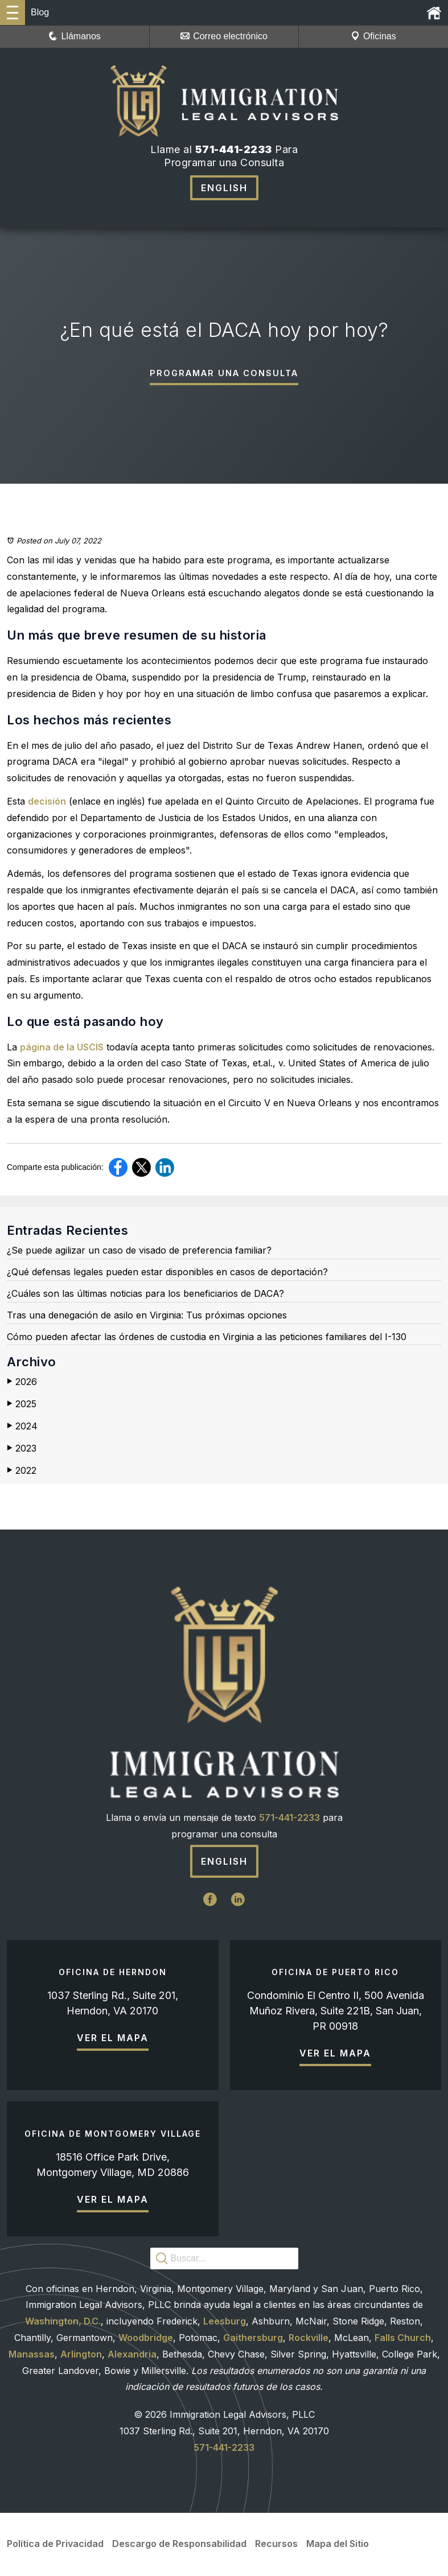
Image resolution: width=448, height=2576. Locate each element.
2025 (21, 1405)
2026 (22, 1383)
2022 (21, 1471)
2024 (22, 1427)
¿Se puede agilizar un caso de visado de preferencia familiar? (139, 1252)
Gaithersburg (253, 2338)
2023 (21, 1449)
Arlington (81, 2355)
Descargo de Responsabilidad (179, 2544)
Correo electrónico (224, 36)
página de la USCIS (62, 1048)
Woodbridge (145, 2338)
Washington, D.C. (63, 2322)
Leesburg (224, 2322)
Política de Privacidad (55, 2544)
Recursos (276, 2544)
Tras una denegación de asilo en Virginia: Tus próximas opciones (147, 1316)
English (224, 188)
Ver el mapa (113, 2039)
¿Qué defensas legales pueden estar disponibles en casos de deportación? (167, 1273)
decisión (47, 802)
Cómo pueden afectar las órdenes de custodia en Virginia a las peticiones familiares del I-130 (206, 1337)
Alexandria (132, 2355)
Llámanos (74, 36)
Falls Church (403, 2338)
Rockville (308, 2338)
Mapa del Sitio (337, 2544)
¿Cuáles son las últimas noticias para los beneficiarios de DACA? (145, 1294)
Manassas (32, 2355)
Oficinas (373, 36)
